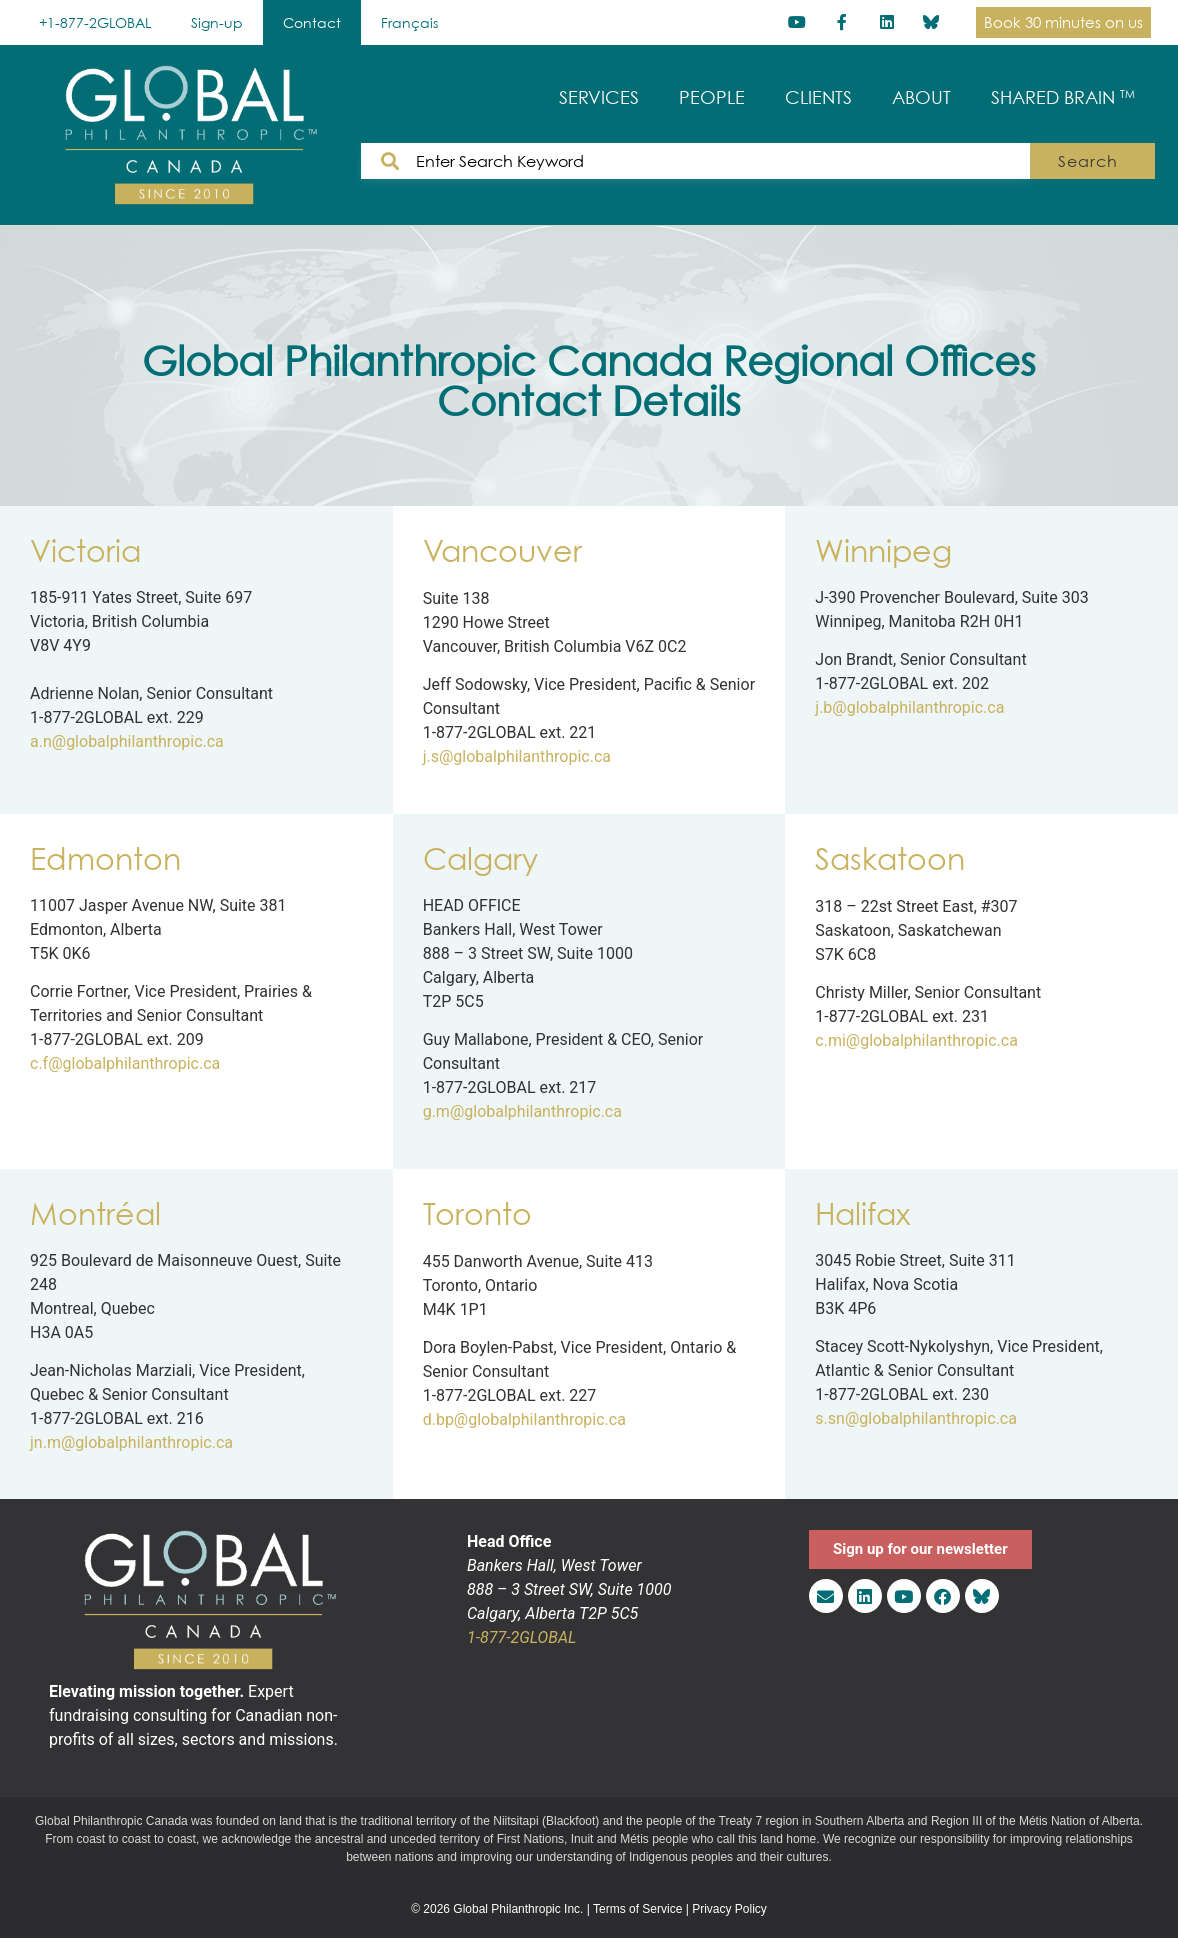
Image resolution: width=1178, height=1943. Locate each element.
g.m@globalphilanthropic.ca (522, 1111)
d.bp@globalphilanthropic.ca (524, 1419)
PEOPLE (712, 97)
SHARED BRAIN (1063, 97)
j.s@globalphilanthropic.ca (517, 756)
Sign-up (217, 22)
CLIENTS (818, 97)
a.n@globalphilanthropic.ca (127, 741)
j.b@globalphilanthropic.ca (909, 707)
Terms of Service (637, 1909)
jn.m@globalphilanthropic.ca (131, 1442)
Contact (312, 22)
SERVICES (599, 97)
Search (1094, 161)
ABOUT (921, 97)
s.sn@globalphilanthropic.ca (916, 1418)
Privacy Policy (729, 1909)
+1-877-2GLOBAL (95, 22)
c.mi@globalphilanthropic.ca (916, 1040)
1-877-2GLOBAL (521, 1637)
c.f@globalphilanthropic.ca (125, 1063)
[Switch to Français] (409, 22)
